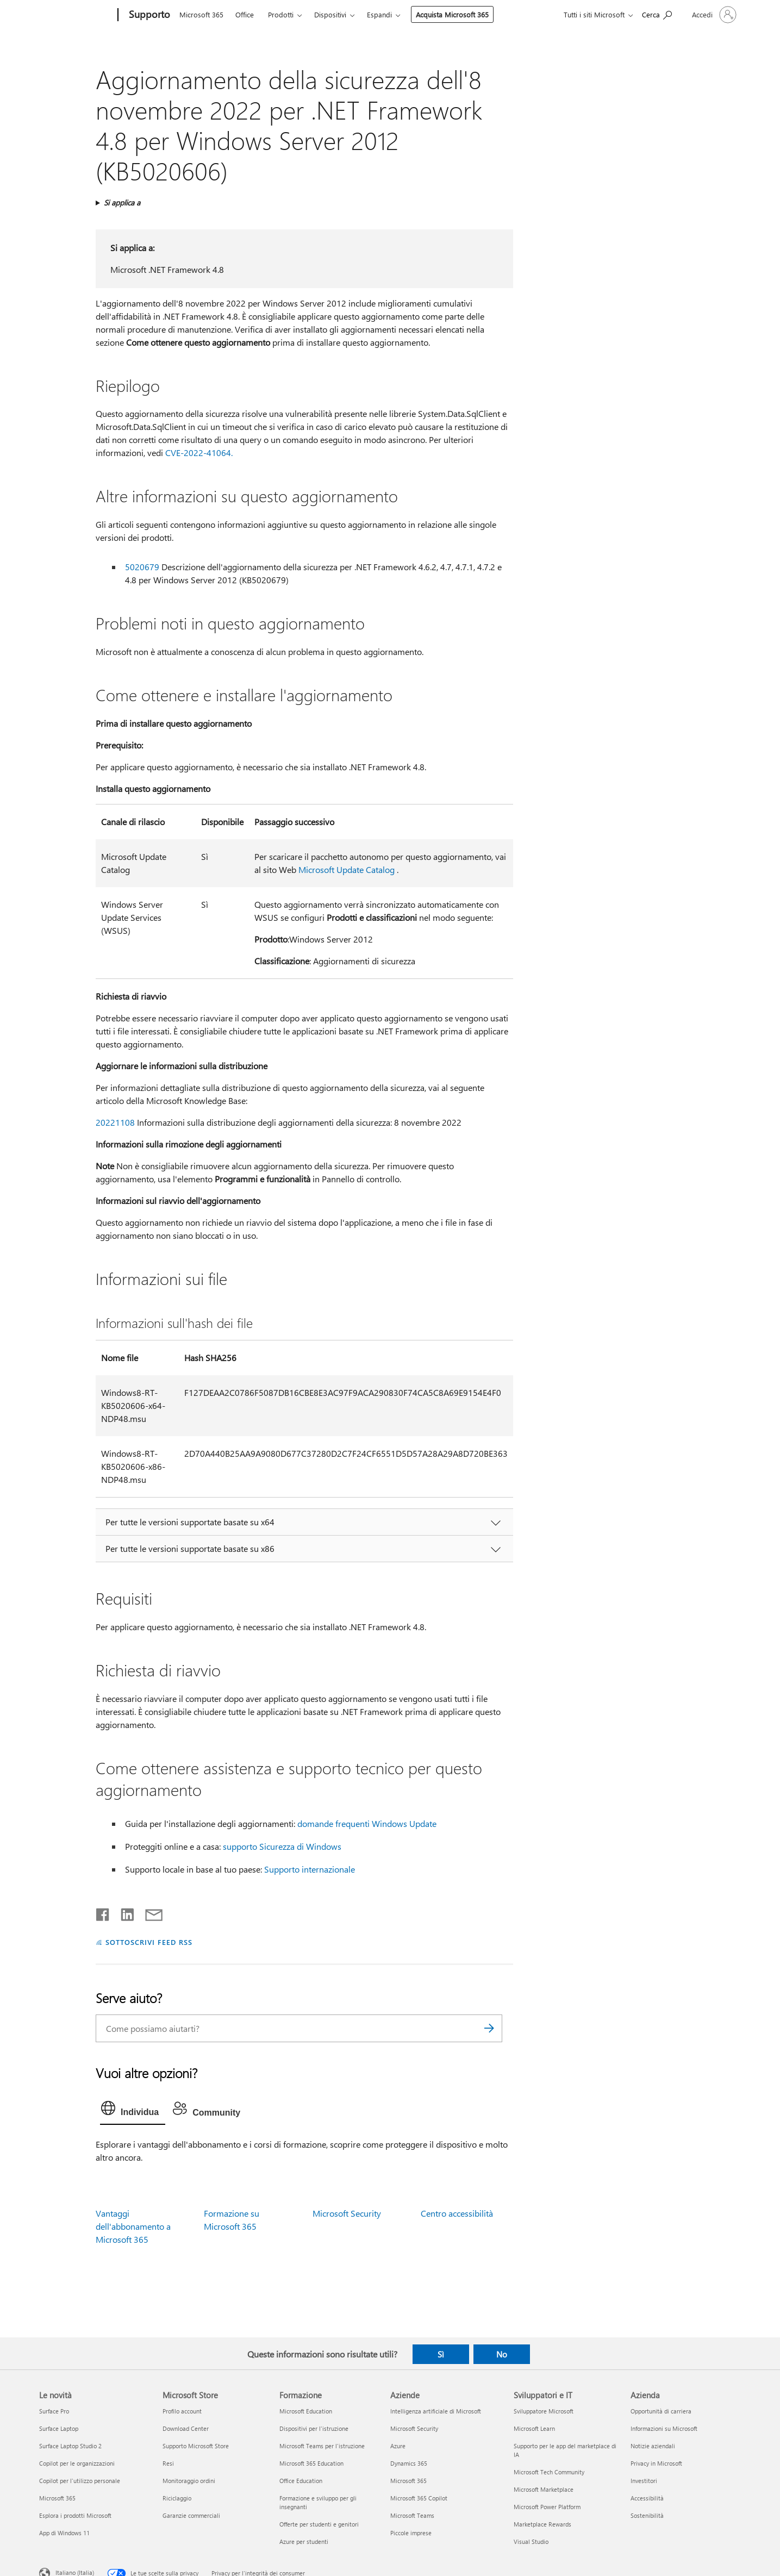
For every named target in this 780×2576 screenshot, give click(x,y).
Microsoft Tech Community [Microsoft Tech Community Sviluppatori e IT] (549, 2472)
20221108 (115, 1122)
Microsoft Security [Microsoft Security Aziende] (414, 2428)
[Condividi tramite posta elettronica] (149, 1912)
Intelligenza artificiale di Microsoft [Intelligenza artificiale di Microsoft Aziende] (435, 2411)
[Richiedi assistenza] (657, 14)
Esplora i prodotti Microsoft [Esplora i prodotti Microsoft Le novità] (75, 2515)
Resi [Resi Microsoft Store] (168, 2463)
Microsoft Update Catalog (346, 869)
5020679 (142, 566)
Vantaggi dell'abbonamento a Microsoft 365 (133, 2226)
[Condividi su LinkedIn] (123, 1912)
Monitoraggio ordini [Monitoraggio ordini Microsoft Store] (189, 2481)
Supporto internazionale (309, 1869)
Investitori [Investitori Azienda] (644, 2481)
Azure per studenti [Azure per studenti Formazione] (303, 2541)
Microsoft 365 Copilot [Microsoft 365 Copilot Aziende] (418, 2498)
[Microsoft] (76, 15)
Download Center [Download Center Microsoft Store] (186, 2428)
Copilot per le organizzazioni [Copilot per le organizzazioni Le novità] (77, 2463)
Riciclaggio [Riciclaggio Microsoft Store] (177, 2498)
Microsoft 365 (201, 14)
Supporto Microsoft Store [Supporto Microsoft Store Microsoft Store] (196, 2446)
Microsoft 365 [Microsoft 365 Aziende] (408, 2481)
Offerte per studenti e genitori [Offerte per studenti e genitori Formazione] (319, 2524)
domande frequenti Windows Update (366, 1823)
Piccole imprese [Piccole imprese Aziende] (411, 2533)
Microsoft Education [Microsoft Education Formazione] (305, 2411)
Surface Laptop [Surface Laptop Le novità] (58, 2428)
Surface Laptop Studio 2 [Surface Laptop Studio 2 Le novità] (70, 2446)
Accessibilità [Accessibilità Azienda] (647, 2498)
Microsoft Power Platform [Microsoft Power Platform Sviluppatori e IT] (547, 2507)
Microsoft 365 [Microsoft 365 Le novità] (57, 2498)
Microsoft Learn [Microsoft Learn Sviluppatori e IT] (534, 2428)
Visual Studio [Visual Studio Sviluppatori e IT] (531, 2541)
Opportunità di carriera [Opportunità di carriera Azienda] (661, 2411)
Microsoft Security (347, 2213)
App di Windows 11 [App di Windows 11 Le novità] (64, 2533)
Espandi (379, 14)
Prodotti (281, 14)
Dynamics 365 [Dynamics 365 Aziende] (408, 2463)
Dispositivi (330, 14)
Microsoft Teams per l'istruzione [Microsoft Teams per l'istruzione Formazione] (322, 2446)
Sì (441, 2354)
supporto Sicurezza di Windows (282, 1846)
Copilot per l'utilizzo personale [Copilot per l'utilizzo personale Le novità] (79, 2481)
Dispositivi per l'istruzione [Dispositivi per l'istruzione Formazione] (313, 2428)
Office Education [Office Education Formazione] (300, 2481)
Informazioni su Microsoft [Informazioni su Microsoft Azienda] (664, 2428)
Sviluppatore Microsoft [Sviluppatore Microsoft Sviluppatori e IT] (543, 2411)
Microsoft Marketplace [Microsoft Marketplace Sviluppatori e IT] (543, 2489)
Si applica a (122, 202)
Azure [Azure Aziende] (397, 2446)
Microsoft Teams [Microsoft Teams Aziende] (412, 2515)
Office (244, 14)
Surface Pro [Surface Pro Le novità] (54, 2411)
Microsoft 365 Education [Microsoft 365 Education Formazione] (311, 2463)
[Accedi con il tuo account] (713, 15)
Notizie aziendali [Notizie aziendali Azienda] (653, 2446)
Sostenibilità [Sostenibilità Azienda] (647, 2515)
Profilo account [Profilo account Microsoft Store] (182, 2411)
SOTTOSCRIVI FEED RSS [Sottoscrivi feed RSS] (148, 1942)
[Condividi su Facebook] (103, 1912)
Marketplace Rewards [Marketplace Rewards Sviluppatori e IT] (542, 2524)
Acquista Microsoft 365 (452, 14)
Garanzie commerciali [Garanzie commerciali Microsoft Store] (191, 2515)
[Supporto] (148, 15)
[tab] (132, 2111)
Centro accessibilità (457, 2213)
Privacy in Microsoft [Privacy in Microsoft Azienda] (656, 2463)
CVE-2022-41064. (199, 452)
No (501, 2354)
